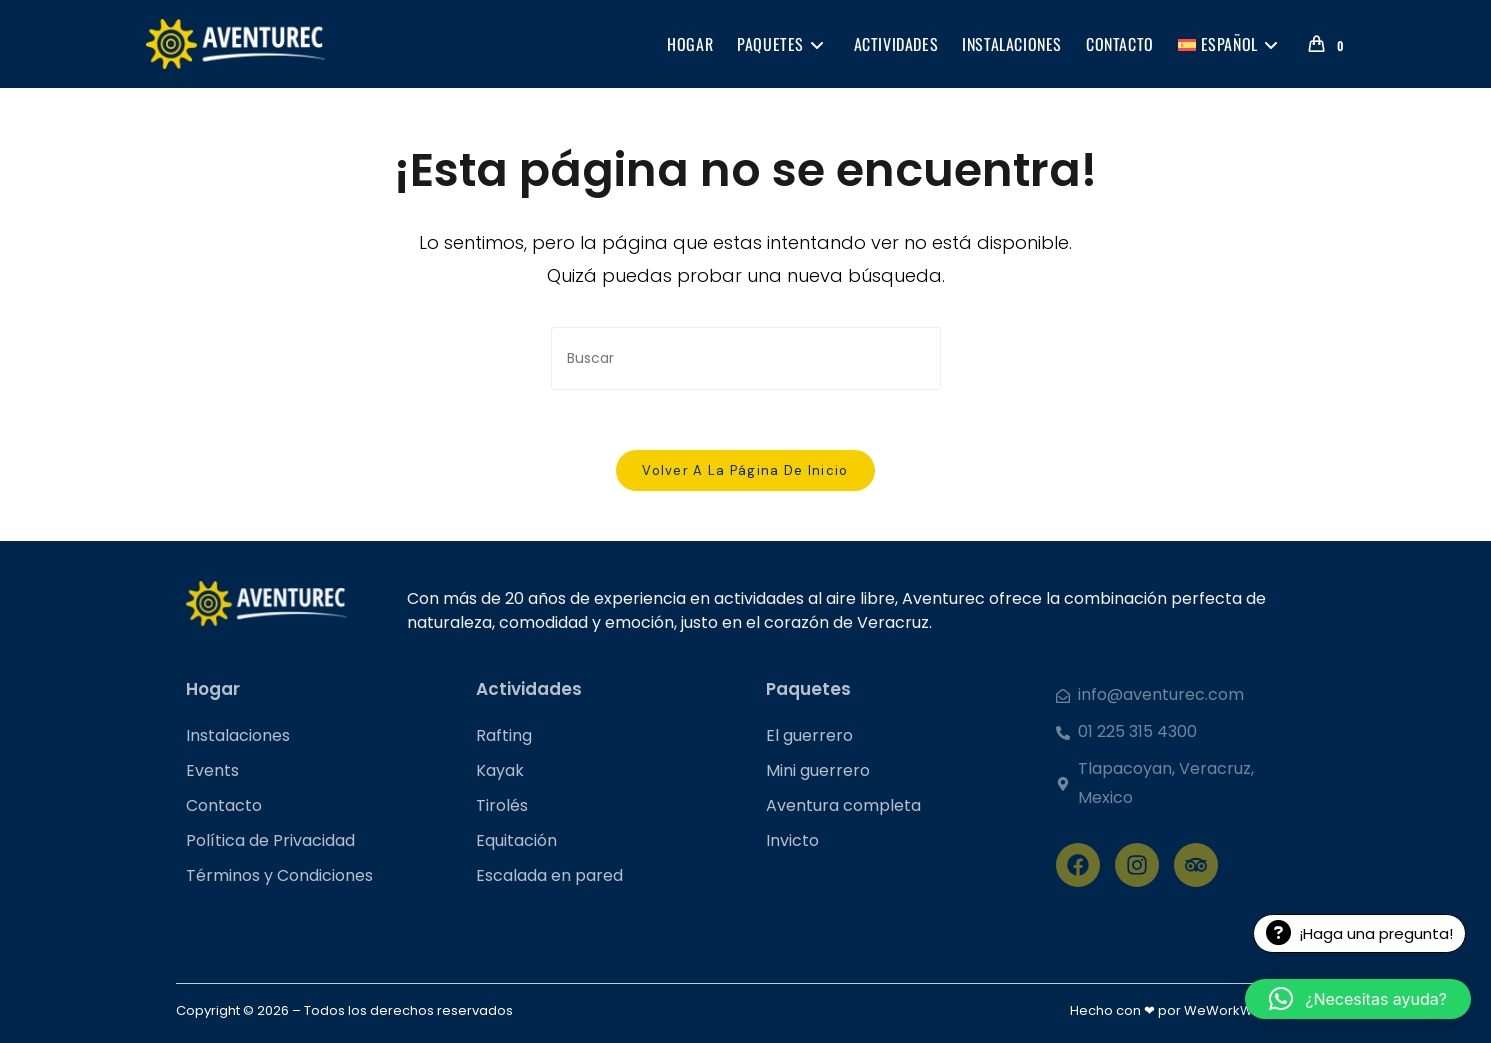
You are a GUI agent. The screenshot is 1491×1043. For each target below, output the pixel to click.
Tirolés (502, 805)
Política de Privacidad (270, 840)
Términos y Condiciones (279, 875)
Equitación (516, 840)
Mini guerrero (818, 770)
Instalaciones (238, 735)
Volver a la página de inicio (745, 470)
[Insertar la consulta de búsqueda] (746, 358)
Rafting (504, 735)
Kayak (500, 770)
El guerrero (809, 735)
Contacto (224, 805)
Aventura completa (843, 805)
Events (212, 770)
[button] (1358, 999)
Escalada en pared (549, 875)
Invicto (792, 840)
